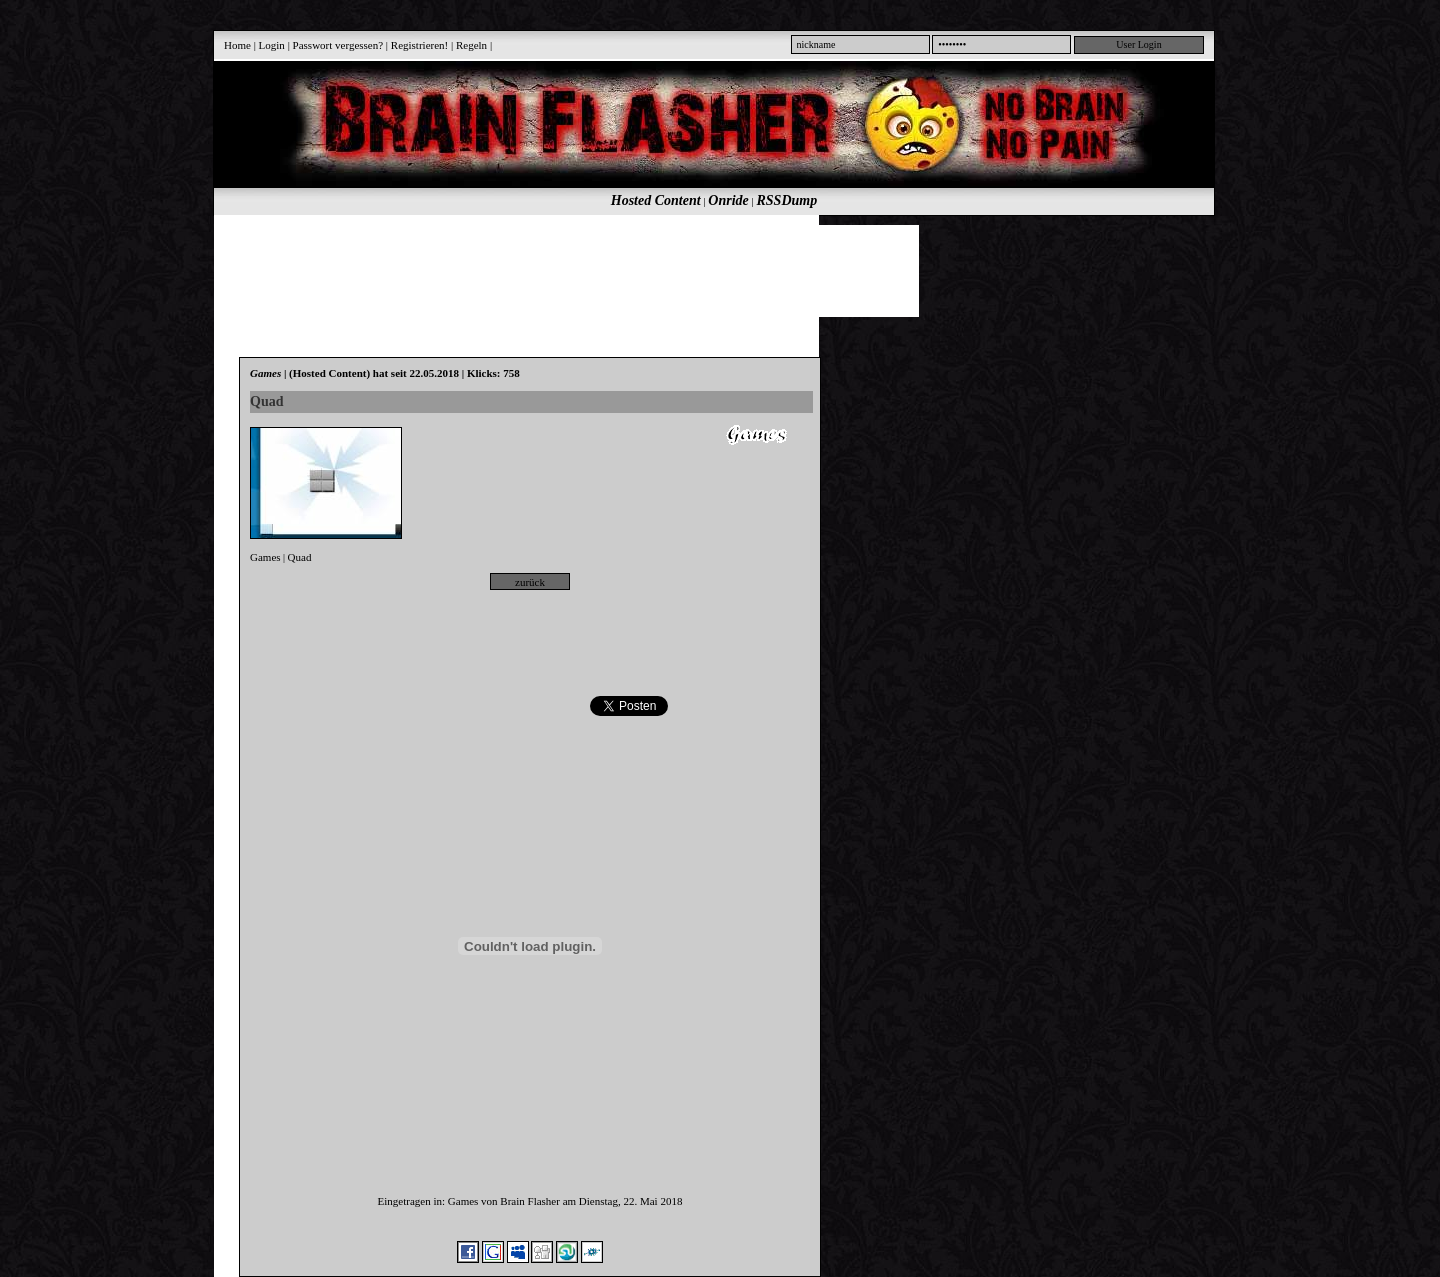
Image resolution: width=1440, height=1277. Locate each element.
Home (237, 45)
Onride (728, 200)
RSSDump (787, 200)
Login (272, 45)
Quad (300, 557)
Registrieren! (419, 45)
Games (265, 557)
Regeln (471, 45)
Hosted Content (656, 200)
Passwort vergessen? (338, 45)
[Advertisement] (703, 270)
